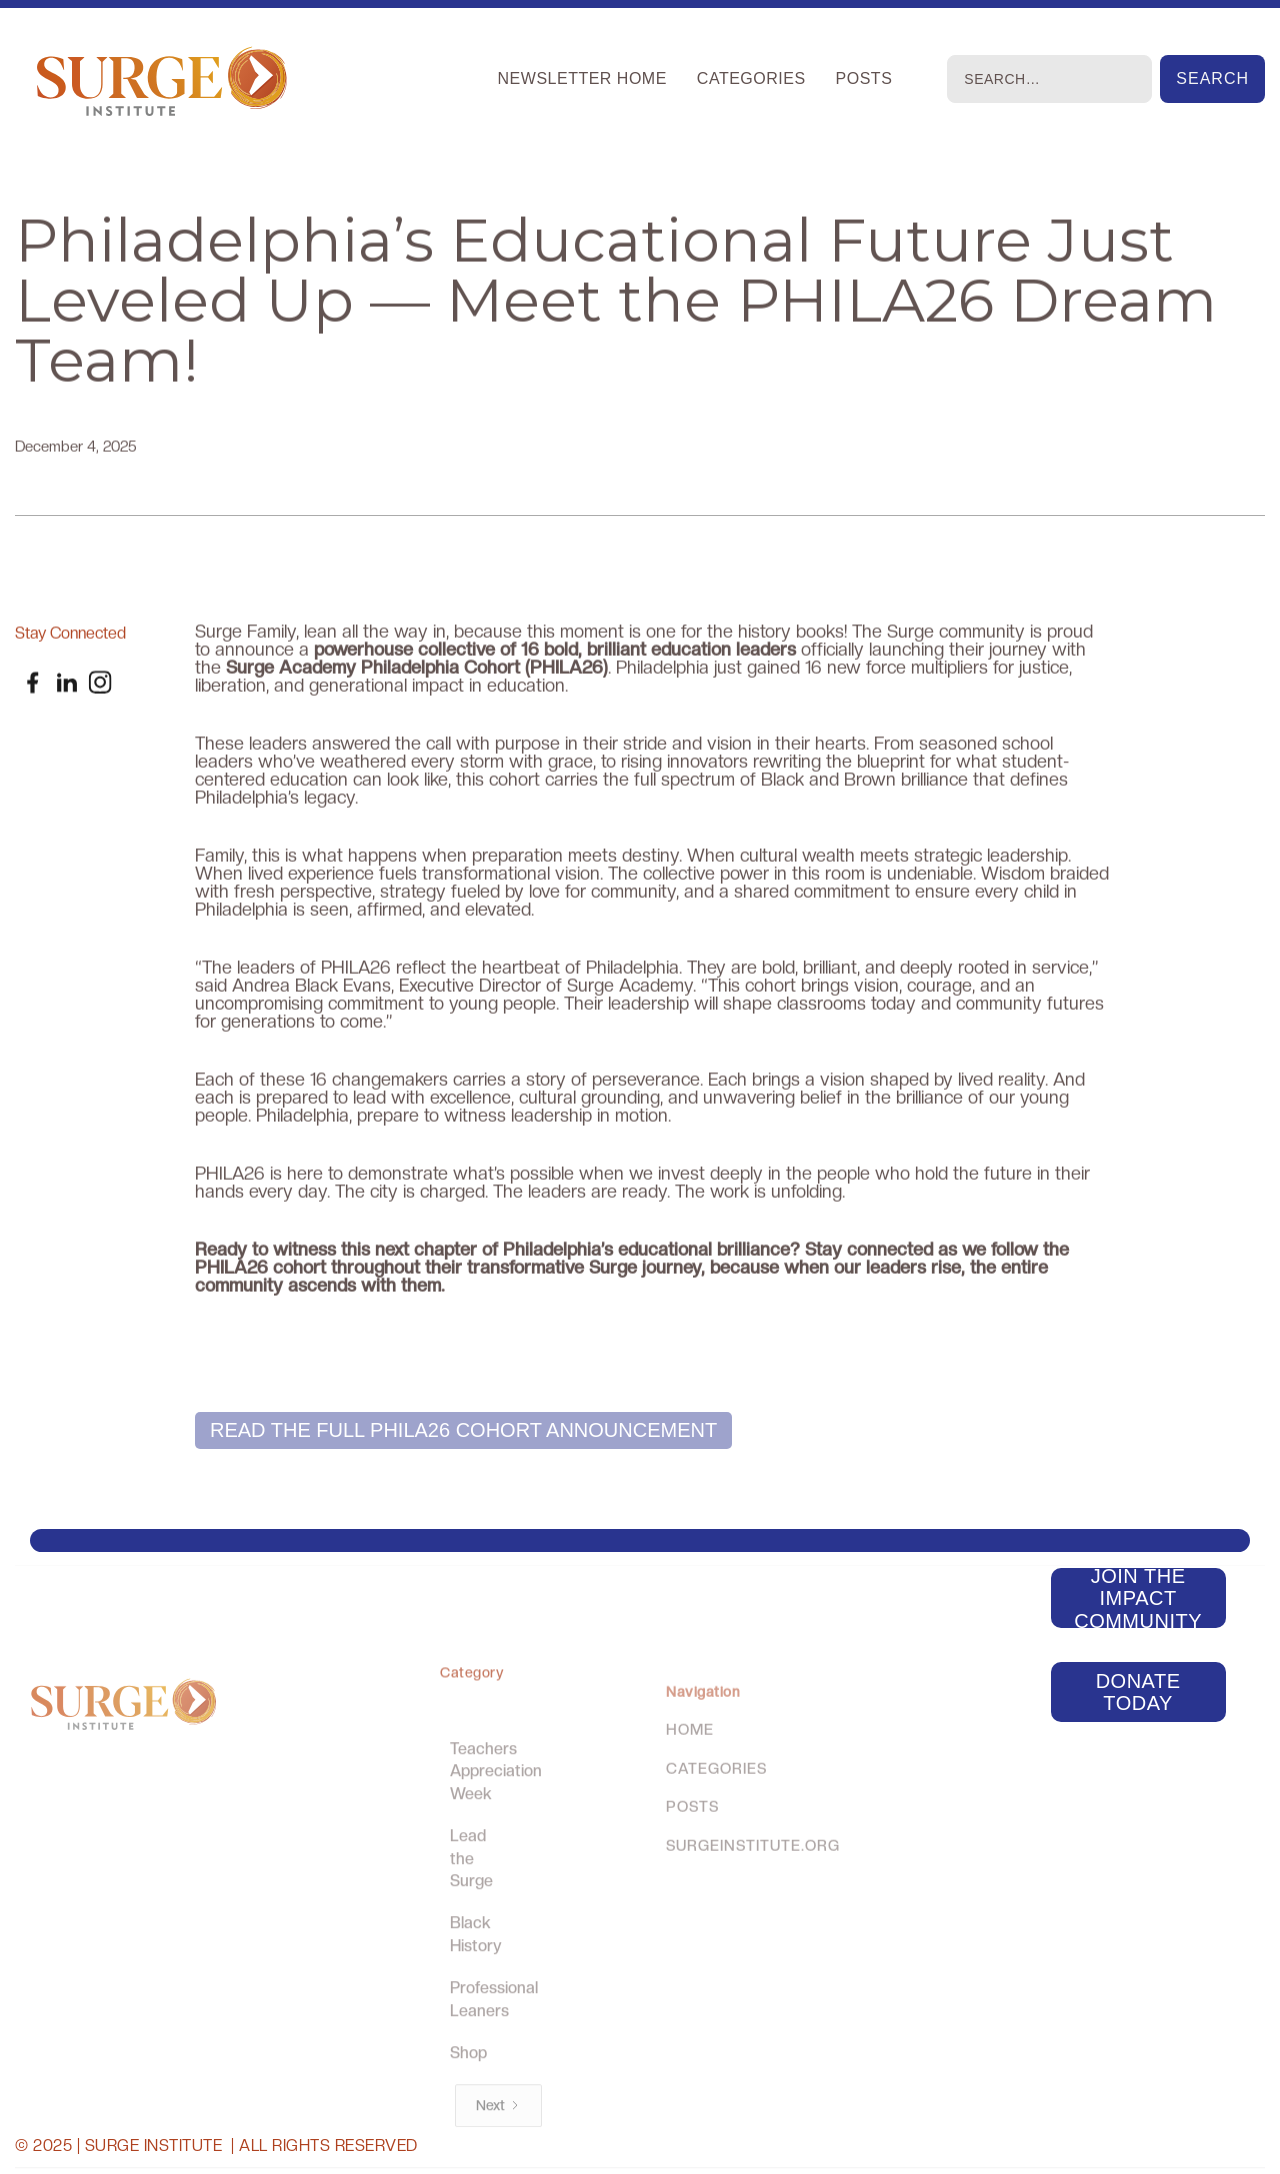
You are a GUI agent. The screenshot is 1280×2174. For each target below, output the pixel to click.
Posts (864, 78)
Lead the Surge (471, 1892)
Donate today (1138, 1692)
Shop (468, 2085)
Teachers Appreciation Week (496, 1805)
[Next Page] (497, 2139)
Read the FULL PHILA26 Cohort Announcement (463, 1430)
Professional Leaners (494, 2032)
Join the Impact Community (1138, 1598)
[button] (751, 79)
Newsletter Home (582, 78)
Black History (476, 1967)
